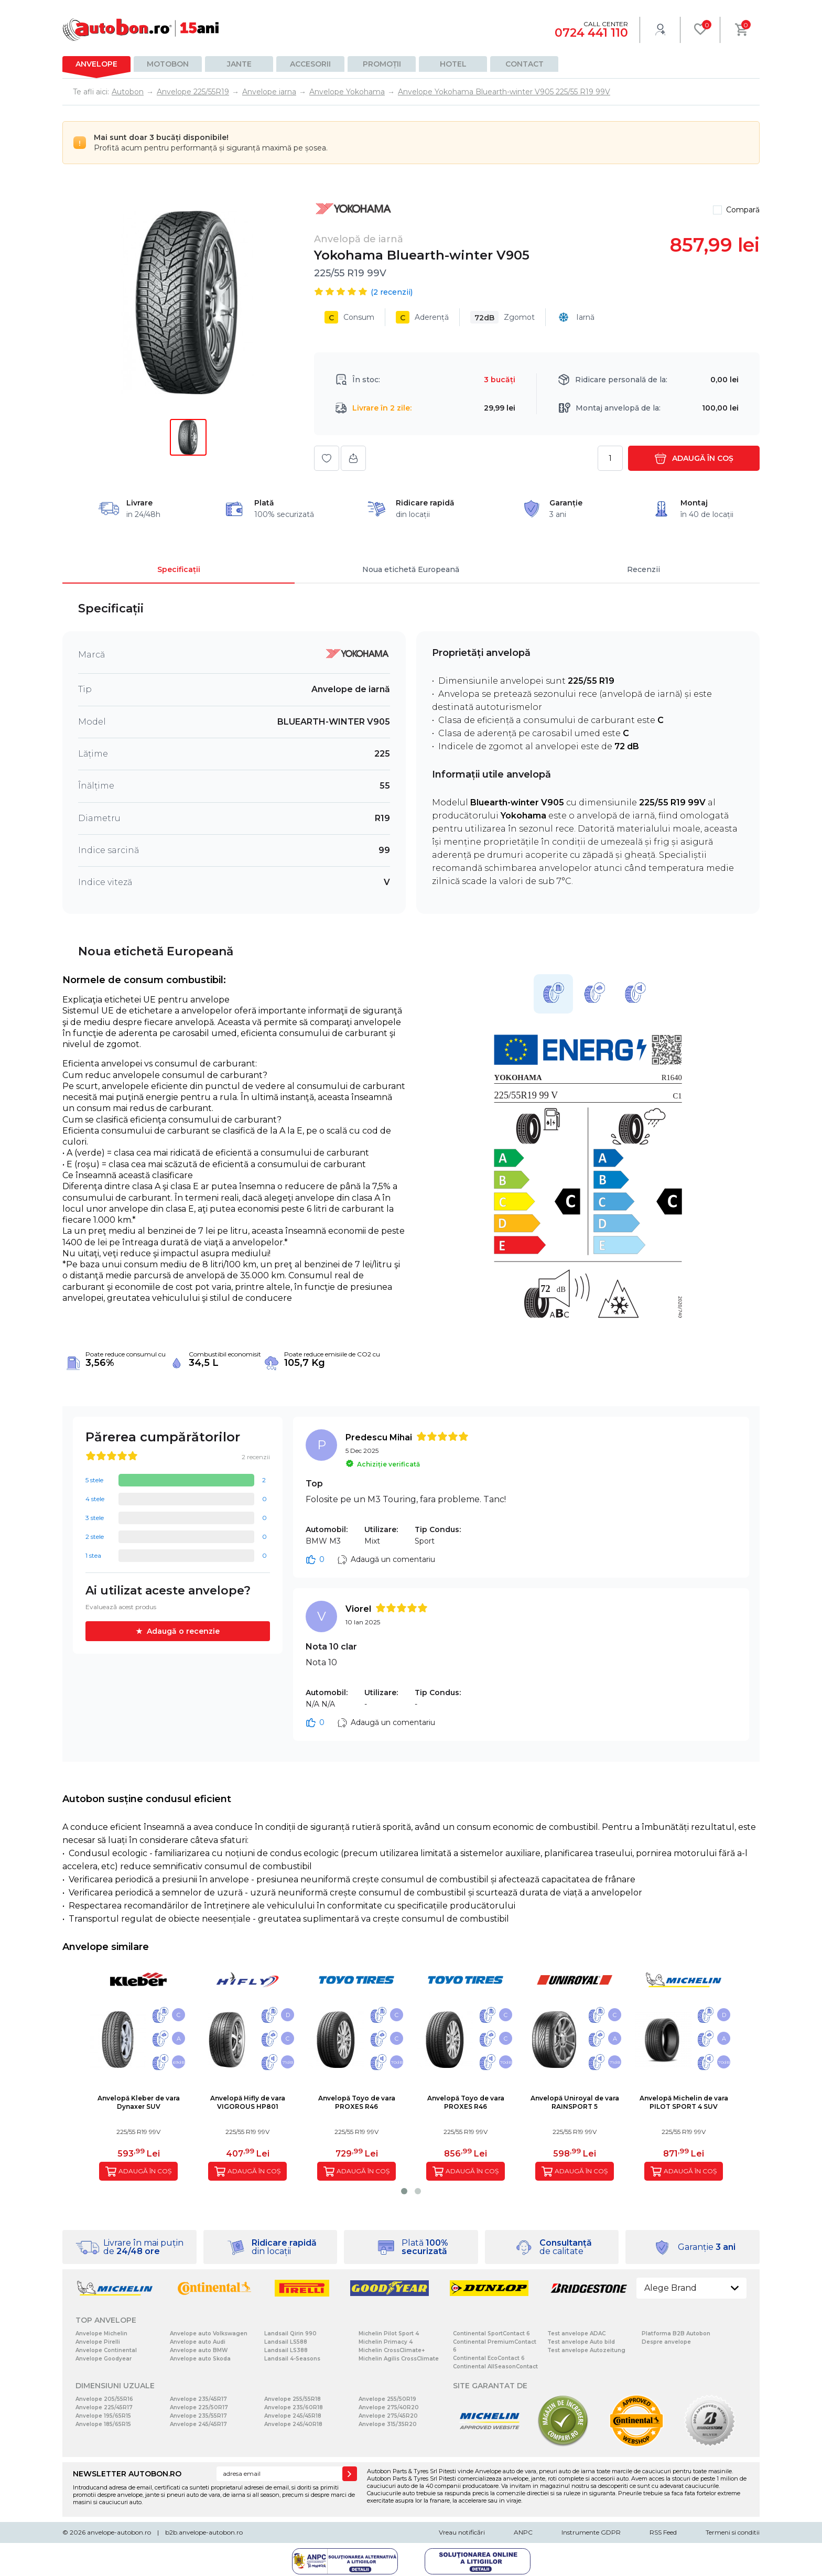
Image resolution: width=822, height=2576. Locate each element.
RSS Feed (663, 2532)
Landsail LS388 (286, 2350)
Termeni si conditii (733, 2532)
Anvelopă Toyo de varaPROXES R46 (356, 2102)
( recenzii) (392, 292)
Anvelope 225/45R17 (104, 2407)
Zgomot (502, 317)
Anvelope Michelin (101, 2333)
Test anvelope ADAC (576, 2333)
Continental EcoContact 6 (489, 2358)
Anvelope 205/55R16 (104, 2399)
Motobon (168, 64)
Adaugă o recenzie (183, 1631)
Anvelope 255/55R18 (292, 2399)
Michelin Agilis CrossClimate (399, 2358)
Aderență (422, 317)
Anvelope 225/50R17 (199, 2407)
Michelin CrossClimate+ (392, 2350)
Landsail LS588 (285, 2341)
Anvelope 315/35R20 (388, 2424)
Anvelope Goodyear (103, 2358)
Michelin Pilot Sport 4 (389, 2333)
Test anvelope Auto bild (581, 2341)
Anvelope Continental (106, 2350)
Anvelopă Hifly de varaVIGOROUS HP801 (247, 2102)
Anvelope (96, 64)
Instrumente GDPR (591, 2532)
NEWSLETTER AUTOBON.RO (127, 2473)
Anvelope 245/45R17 (198, 2424)
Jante (239, 64)
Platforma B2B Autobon (676, 2333)
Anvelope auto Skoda (200, 2358)
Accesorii (310, 64)
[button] (404, 2191)
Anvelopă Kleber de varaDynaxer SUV (139, 2102)
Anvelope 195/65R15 (103, 2415)
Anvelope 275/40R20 (389, 2407)
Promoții (382, 64)
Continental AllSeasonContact (495, 2366)
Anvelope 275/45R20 (388, 2415)
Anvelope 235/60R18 (293, 2407)
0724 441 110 (591, 33)
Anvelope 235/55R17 (198, 2415)
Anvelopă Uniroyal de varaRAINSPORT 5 (575, 2102)
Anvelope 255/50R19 (387, 2399)
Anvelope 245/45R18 (292, 2415)
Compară (743, 209)
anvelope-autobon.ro (119, 2532)
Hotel (453, 64)
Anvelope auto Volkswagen (208, 2333)
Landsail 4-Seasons (292, 2358)
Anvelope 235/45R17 (198, 2399)
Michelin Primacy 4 (386, 2341)
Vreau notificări (462, 2532)
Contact (524, 64)
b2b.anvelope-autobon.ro (204, 2532)
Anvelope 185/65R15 (103, 2424)
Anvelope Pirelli (97, 2341)
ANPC (523, 2532)
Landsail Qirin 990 (290, 2333)
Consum (349, 317)
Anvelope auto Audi (197, 2341)
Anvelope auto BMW (199, 2350)
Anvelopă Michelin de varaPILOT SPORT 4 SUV (684, 2102)
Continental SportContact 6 (491, 2333)
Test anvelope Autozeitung (586, 2350)
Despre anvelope (666, 2341)
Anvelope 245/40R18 (293, 2424)
